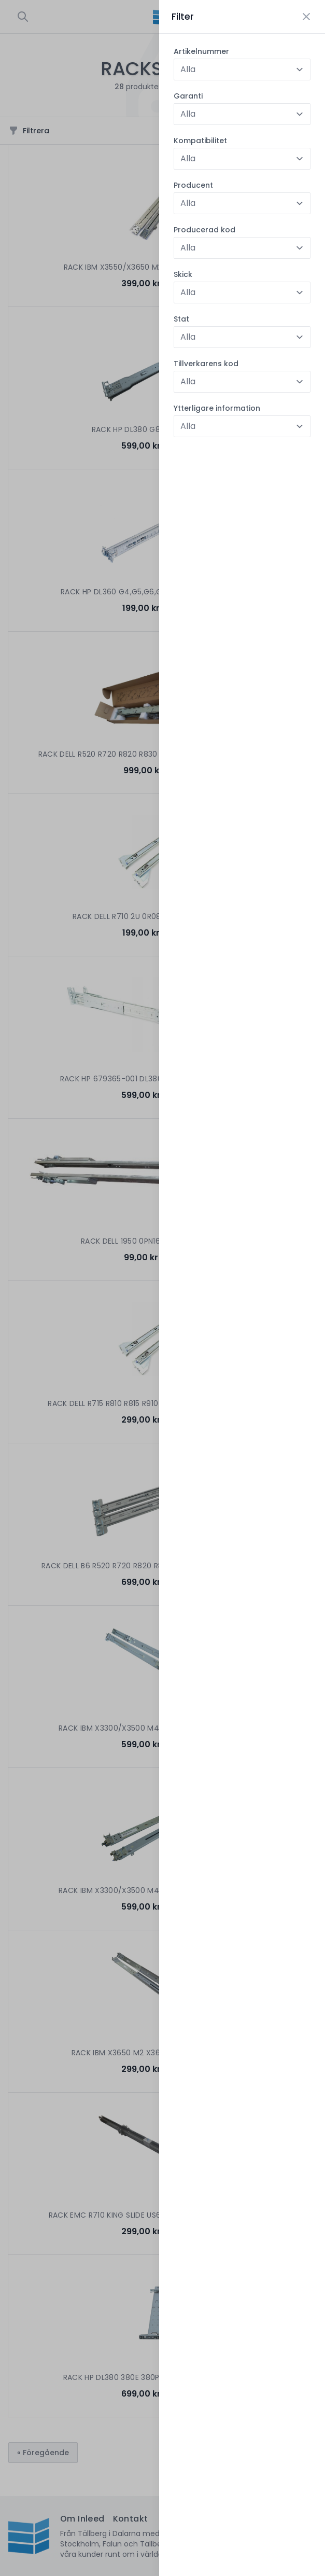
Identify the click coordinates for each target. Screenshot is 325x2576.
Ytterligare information (217, 408)
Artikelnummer (201, 51)
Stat (181, 319)
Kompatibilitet (200, 140)
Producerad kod (204, 230)
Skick (183, 274)
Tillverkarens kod (206, 363)
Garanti (188, 96)
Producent (193, 185)
